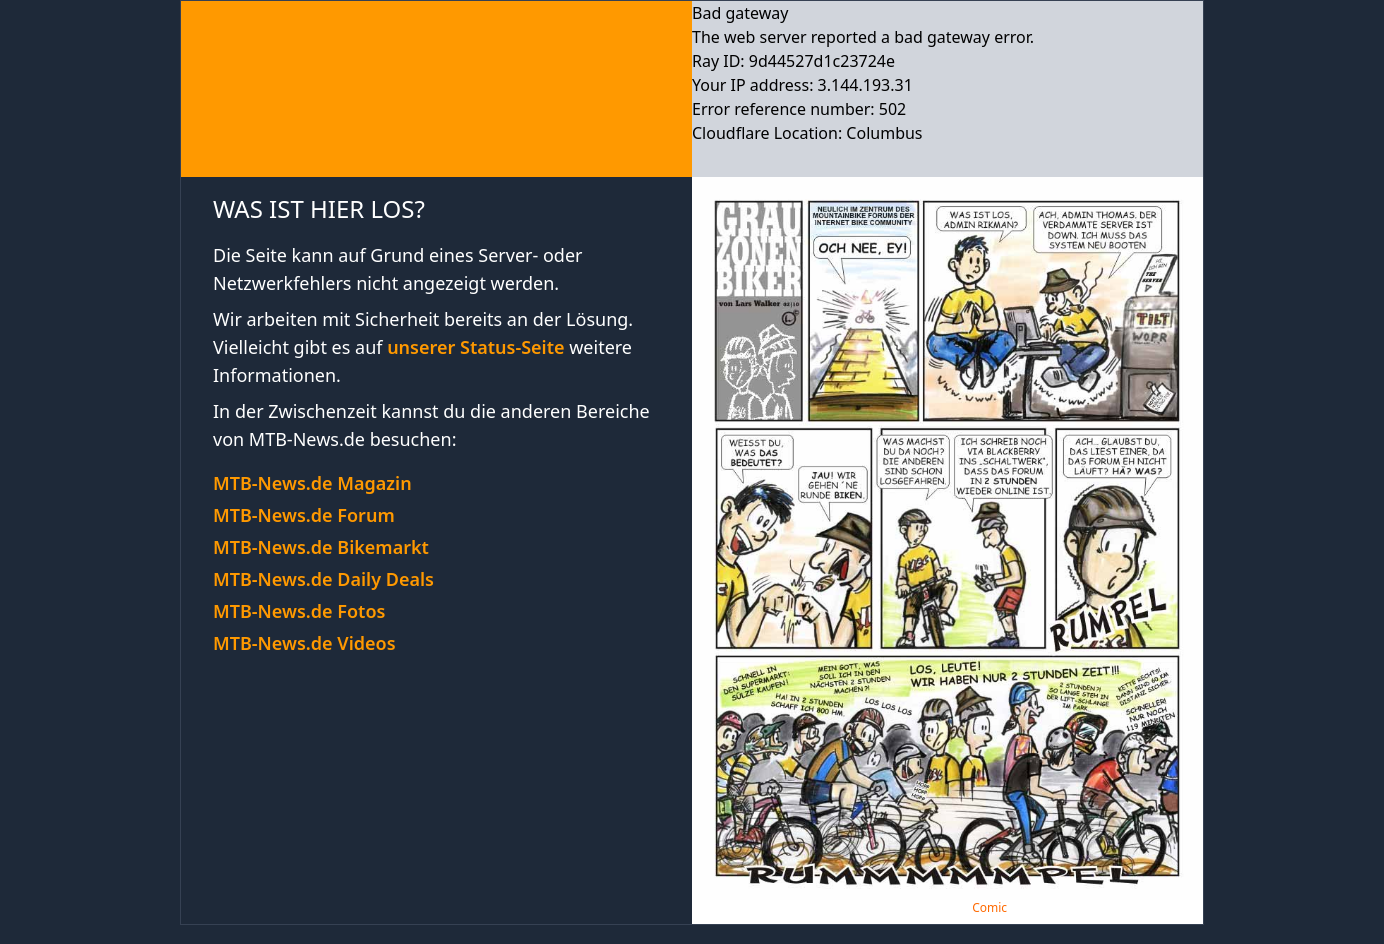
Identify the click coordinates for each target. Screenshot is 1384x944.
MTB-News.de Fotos (299, 611)
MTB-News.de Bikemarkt (321, 547)
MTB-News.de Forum (304, 515)
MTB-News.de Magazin (312, 483)
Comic (989, 907)
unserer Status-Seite (475, 347)
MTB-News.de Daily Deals (323, 579)
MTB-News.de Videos (304, 643)
